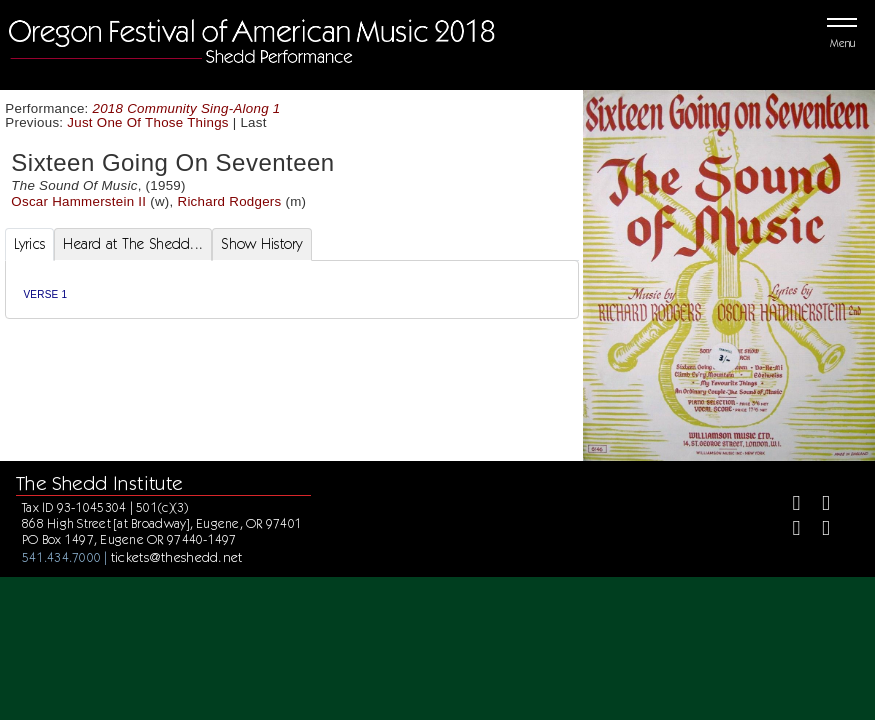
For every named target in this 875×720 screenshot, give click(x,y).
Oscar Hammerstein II (78, 201)
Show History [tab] (261, 244)
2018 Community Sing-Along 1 (187, 108)
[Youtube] (817, 530)
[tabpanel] (292, 289)
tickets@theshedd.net (177, 557)
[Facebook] (788, 505)
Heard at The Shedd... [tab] (133, 244)
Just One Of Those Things (147, 122)
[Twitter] (817, 505)
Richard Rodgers (230, 201)
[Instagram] (788, 530)
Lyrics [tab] (30, 244)
